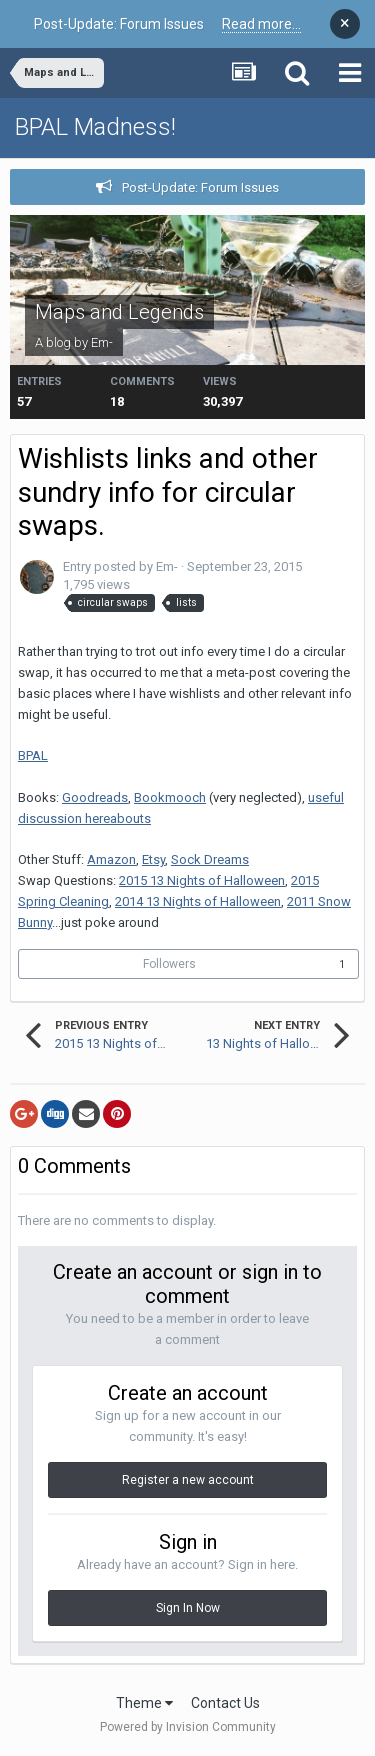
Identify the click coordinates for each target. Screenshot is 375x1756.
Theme (144, 1703)
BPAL (33, 755)
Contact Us (225, 1703)
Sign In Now (188, 1608)
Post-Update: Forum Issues (200, 187)
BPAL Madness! (95, 127)
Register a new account (188, 1480)
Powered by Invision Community (188, 1727)
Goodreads (95, 797)
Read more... (261, 24)
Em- (102, 342)
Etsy (153, 859)
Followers (169, 964)
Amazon (111, 859)
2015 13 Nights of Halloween (202, 880)
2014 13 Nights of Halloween (198, 901)
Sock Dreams (210, 859)
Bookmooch (170, 797)
